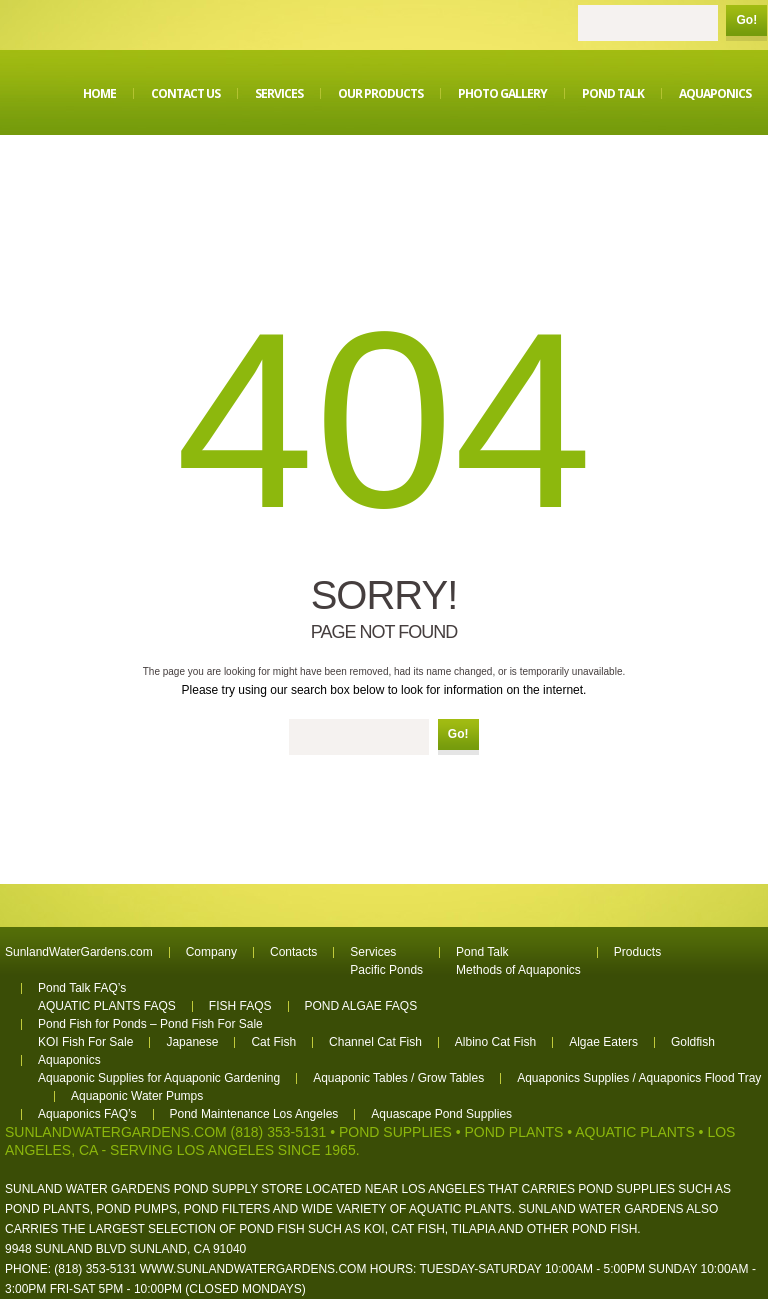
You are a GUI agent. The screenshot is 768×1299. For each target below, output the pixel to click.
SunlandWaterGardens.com (79, 952)
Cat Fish (273, 1042)
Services (279, 93)
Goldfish (693, 1042)
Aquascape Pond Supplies (441, 1114)
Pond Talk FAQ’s (82, 988)
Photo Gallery (502, 93)
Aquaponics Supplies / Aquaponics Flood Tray (639, 1078)
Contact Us (185, 93)
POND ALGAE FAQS (361, 1006)
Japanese (192, 1042)
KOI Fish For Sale (85, 1042)
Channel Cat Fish (375, 1042)
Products (637, 952)
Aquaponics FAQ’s (87, 1114)
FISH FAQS (240, 1006)
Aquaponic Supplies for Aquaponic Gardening (159, 1078)
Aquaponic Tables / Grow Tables (398, 1078)
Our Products (380, 93)
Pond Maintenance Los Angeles (254, 1114)
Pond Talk (613, 93)
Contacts (293, 952)
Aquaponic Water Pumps (137, 1096)
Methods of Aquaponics (518, 970)
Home (99, 93)
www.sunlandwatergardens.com (253, 1269)
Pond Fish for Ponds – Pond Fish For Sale (150, 1024)
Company (211, 952)
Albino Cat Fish (495, 1042)
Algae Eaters (603, 1042)
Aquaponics (715, 93)
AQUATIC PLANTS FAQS (107, 1006)
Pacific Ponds (386, 970)
